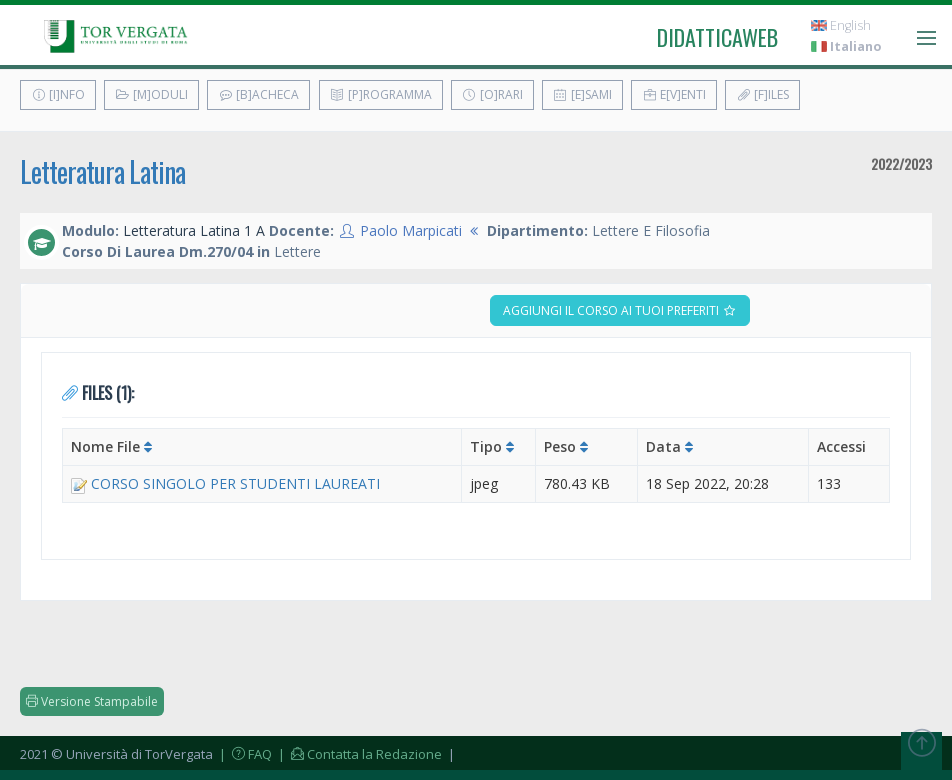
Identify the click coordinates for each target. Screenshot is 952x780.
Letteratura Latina (102, 171)
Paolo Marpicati (411, 230)
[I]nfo (58, 94)
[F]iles (762, 94)
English (841, 25)
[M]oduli (151, 94)
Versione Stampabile (92, 701)
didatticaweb (717, 37)
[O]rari (492, 94)
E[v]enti (674, 94)
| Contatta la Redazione (358, 754)
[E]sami (582, 94)
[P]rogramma (381, 94)
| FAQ (244, 754)
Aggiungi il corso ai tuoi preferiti (620, 310)
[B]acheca (258, 94)
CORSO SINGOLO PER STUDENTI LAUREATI (235, 483)
